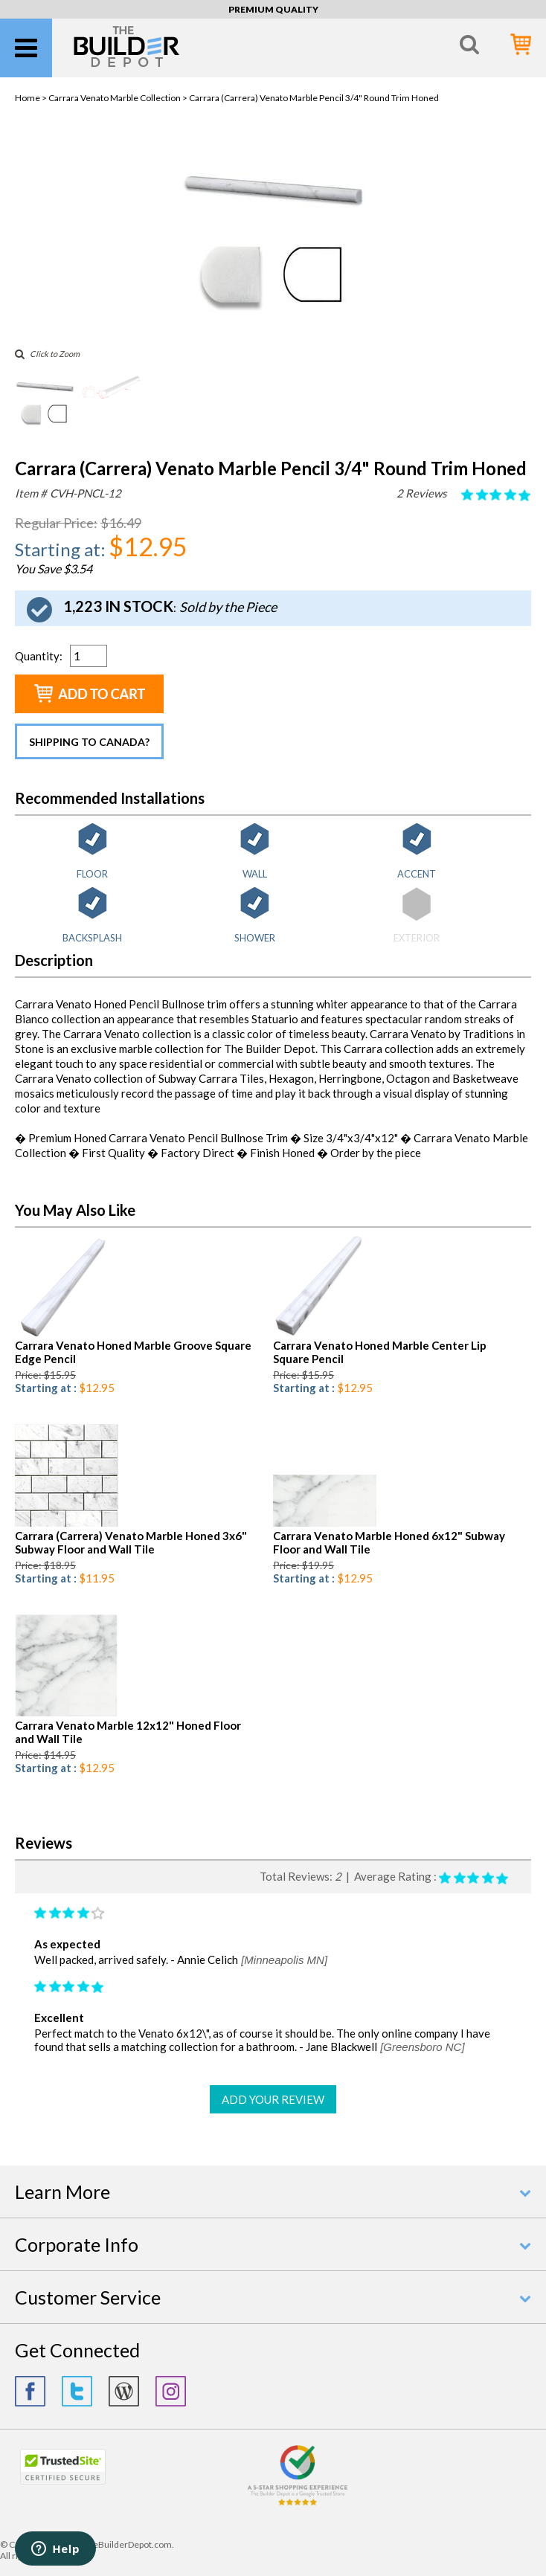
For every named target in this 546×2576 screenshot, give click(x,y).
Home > (31, 97)
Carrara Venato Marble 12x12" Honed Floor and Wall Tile (128, 1732)
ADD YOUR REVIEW (273, 2099)
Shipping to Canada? (89, 741)
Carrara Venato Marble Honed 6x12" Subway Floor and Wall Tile (389, 1542)
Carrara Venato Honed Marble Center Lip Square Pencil (379, 1352)
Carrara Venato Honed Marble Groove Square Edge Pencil (133, 1352)
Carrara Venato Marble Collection (114, 97)
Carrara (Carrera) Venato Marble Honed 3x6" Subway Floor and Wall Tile (131, 1542)
